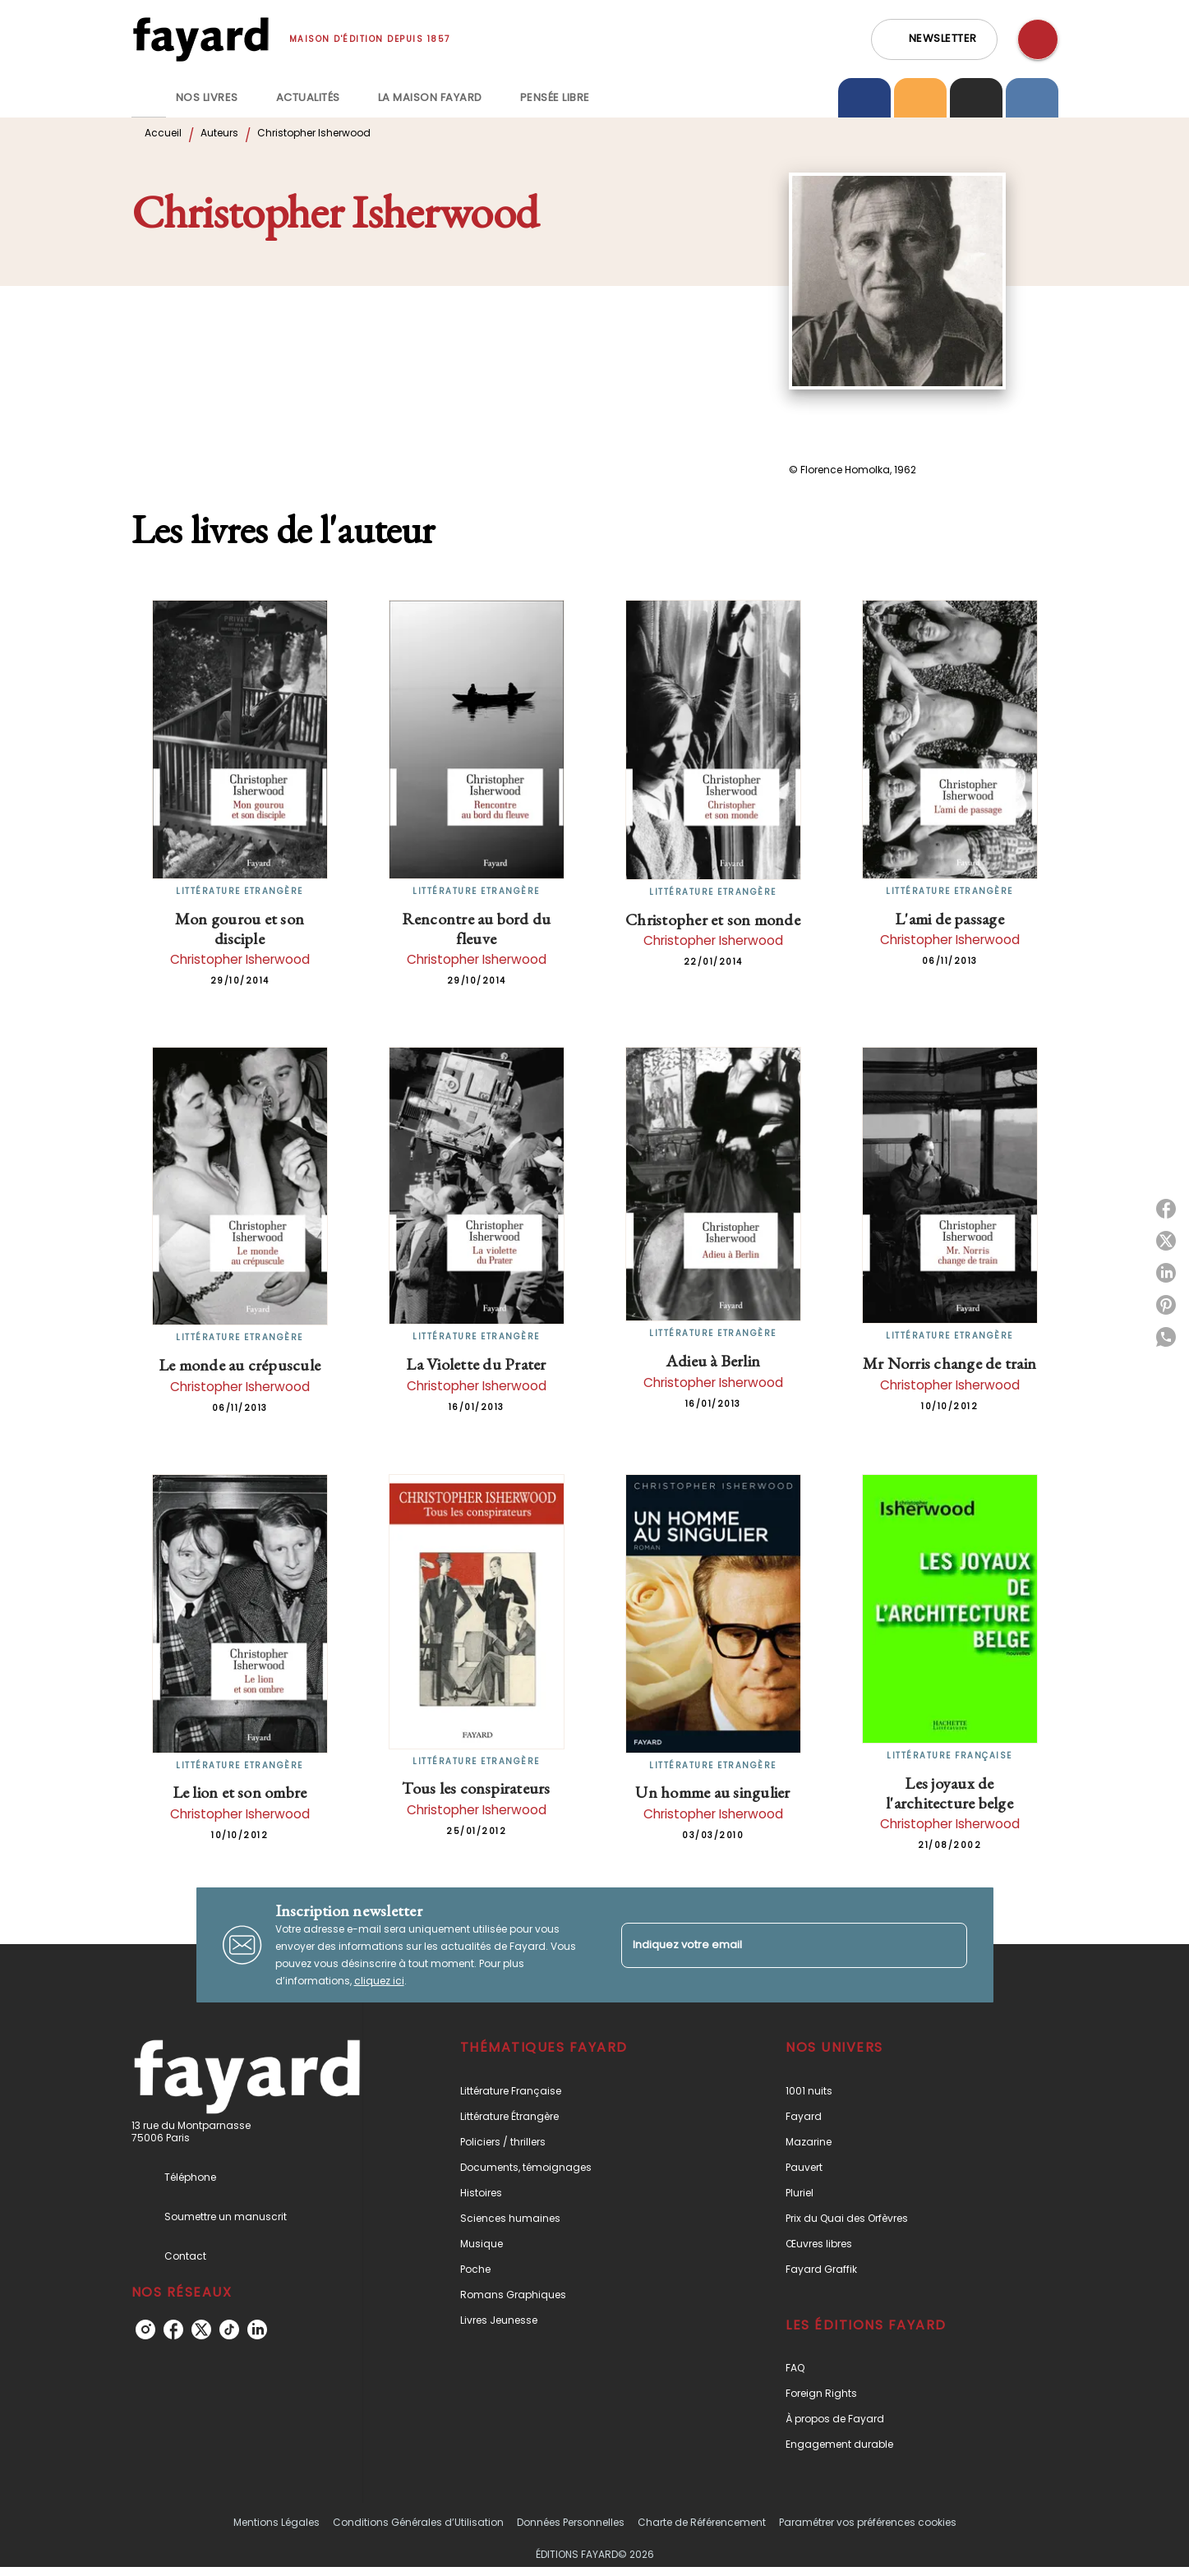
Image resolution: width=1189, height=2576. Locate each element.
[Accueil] (200, 39)
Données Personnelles (570, 2522)
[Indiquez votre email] (773, 1945)
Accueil (163, 133)
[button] (934, 39)
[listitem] (145, 2329)
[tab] (148, 98)
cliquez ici (379, 1981)
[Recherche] (1037, 39)
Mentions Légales (276, 2522)
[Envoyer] (947, 1945)
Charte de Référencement (702, 2522)
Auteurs (219, 133)
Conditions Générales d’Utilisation (418, 2522)
